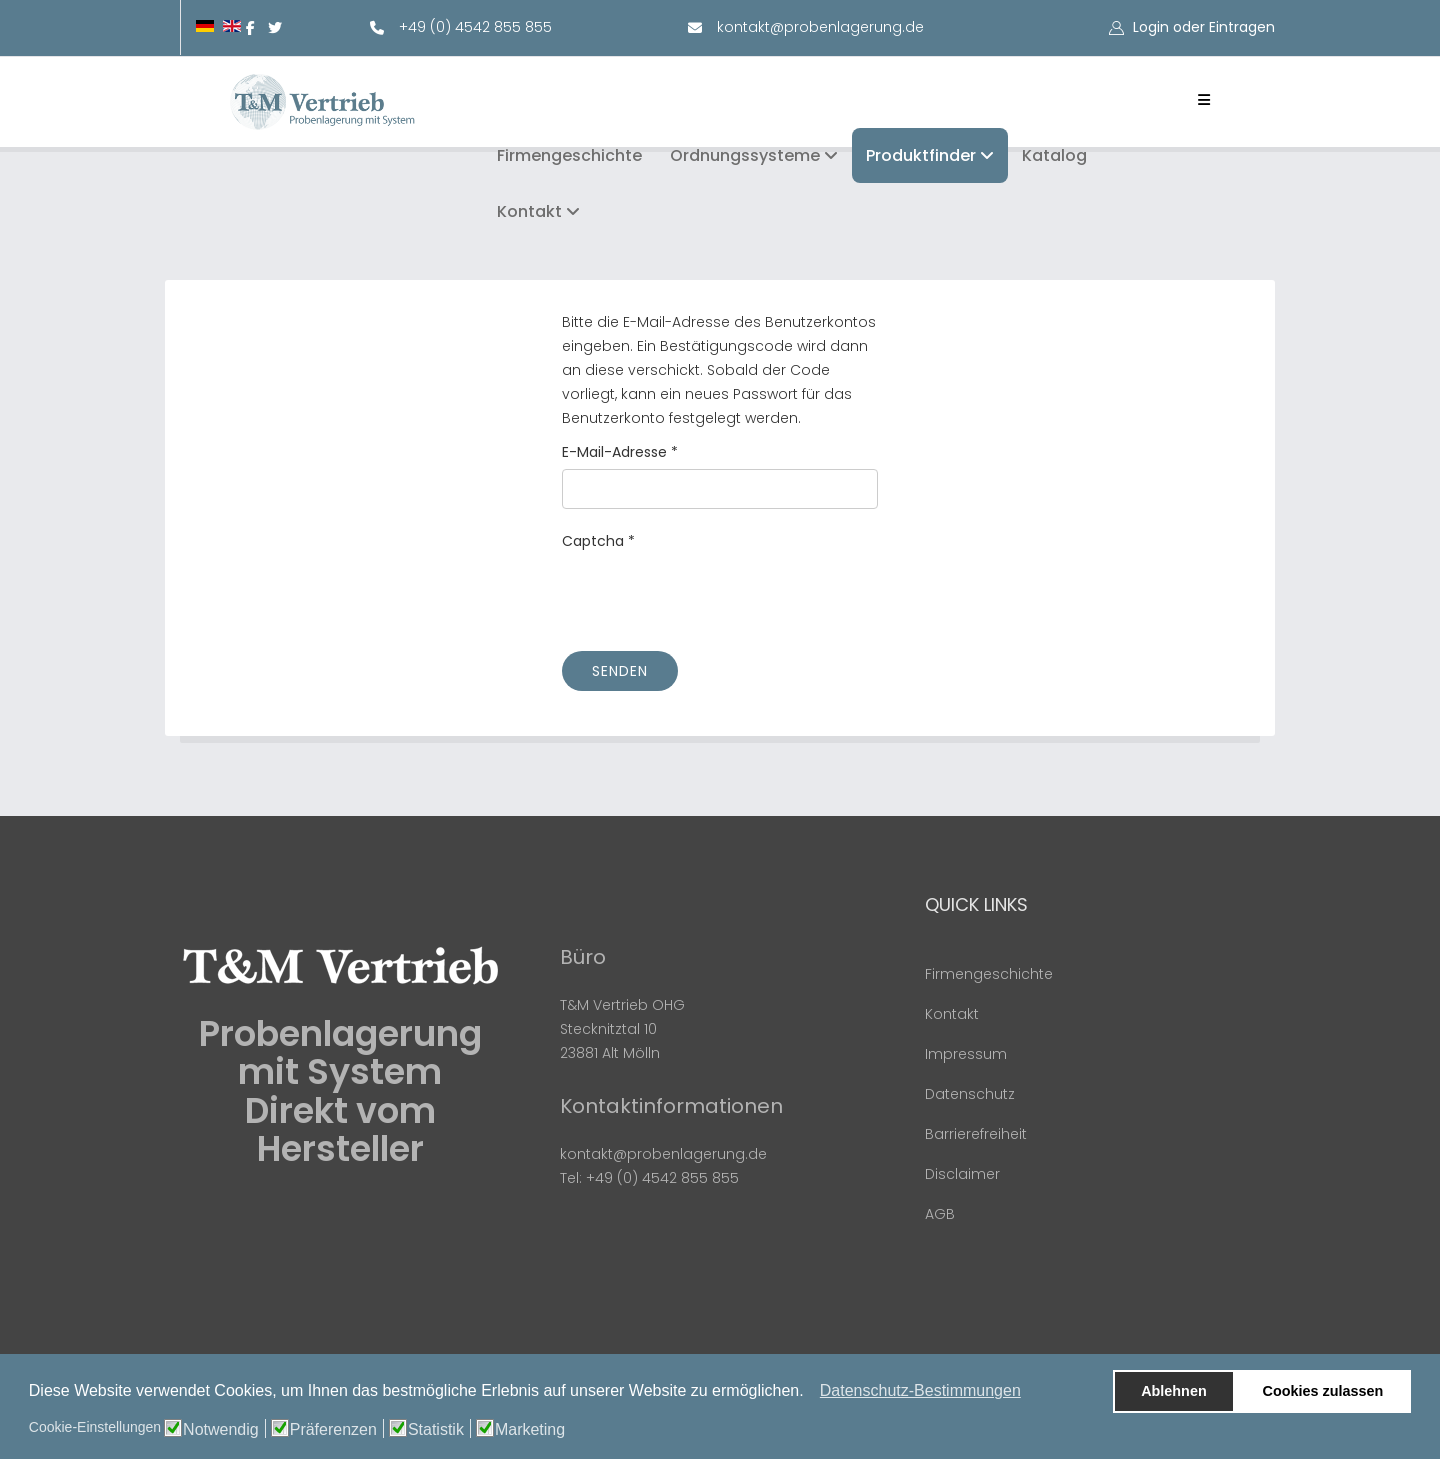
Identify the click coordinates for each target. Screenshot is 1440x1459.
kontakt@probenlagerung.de (820, 27)
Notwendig (221, 1430)
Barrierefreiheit (976, 1134)
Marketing (530, 1430)
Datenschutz (970, 1094)
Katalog (1054, 155)
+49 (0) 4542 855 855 (475, 27)
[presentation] (714, 597)
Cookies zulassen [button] (1323, 1391)
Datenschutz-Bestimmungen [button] (920, 1390)
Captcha (598, 541)
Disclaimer (962, 1174)
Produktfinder (921, 155)
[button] (809, 1393)
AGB (940, 1214)
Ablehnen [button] (1174, 1391)
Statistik (436, 1430)
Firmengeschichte (569, 155)
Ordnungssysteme (745, 155)
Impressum (966, 1054)
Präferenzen (333, 1430)
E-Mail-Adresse (620, 452)
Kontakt (529, 211)
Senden (620, 671)
